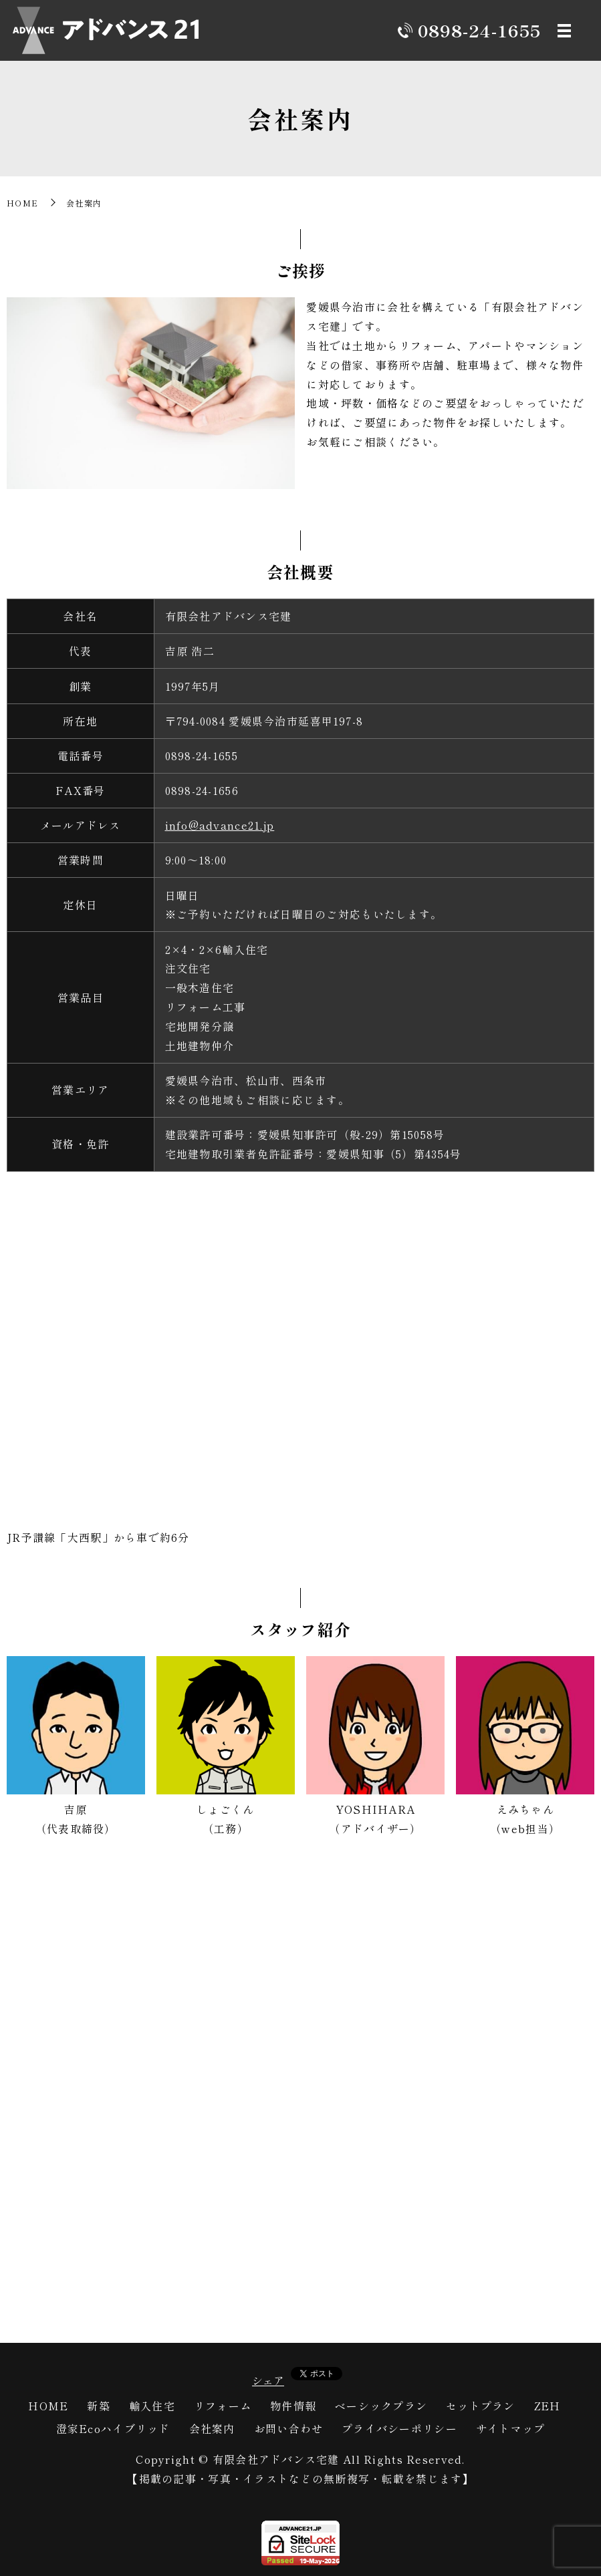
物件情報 (293, 2406)
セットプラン (480, 2406)
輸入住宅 (152, 2406)
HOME (22, 202)
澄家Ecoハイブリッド (113, 2428)
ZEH (547, 2406)
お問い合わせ (289, 2428)
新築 (98, 2406)
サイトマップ (511, 2428)
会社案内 (212, 2428)
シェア (268, 2380)
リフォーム (222, 2406)
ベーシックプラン (381, 2406)
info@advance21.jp (220, 825)
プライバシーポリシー (399, 2428)
